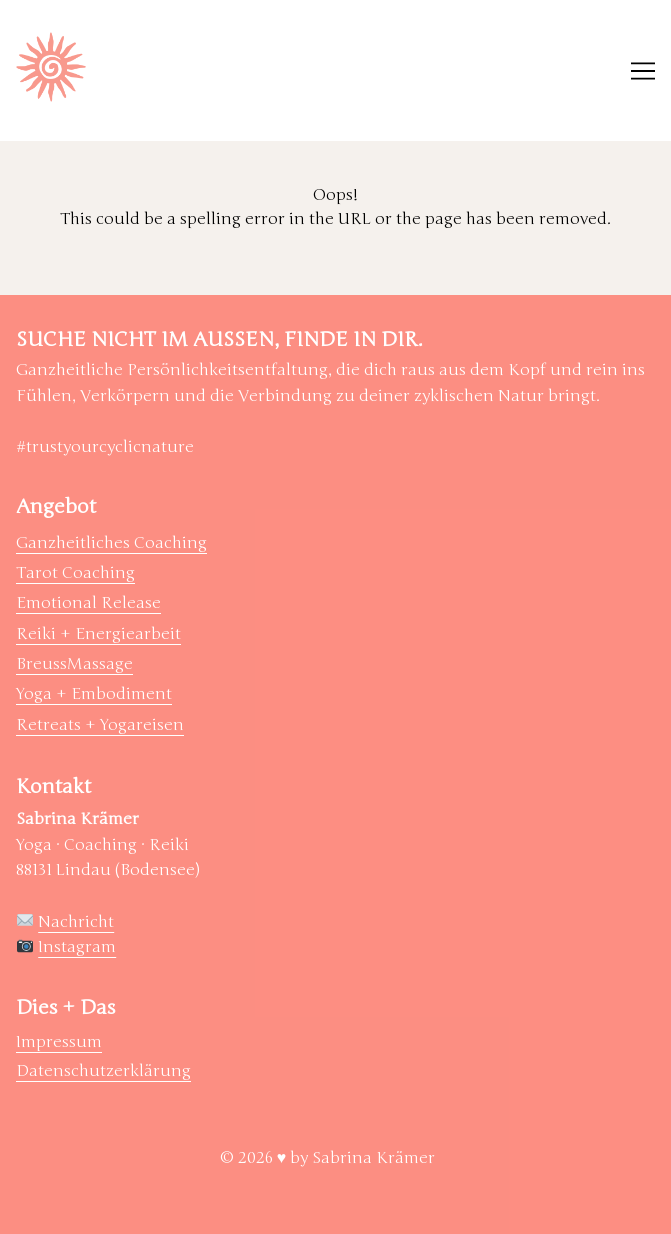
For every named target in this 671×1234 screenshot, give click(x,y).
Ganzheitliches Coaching (111, 543)
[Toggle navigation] (643, 71)
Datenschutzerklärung (103, 1071)
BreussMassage (74, 664)
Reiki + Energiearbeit (98, 634)
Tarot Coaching (75, 573)
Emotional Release (88, 603)
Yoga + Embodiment (94, 694)
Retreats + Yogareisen (100, 725)
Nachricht (76, 922)
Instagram (77, 947)
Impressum (59, 1042)
